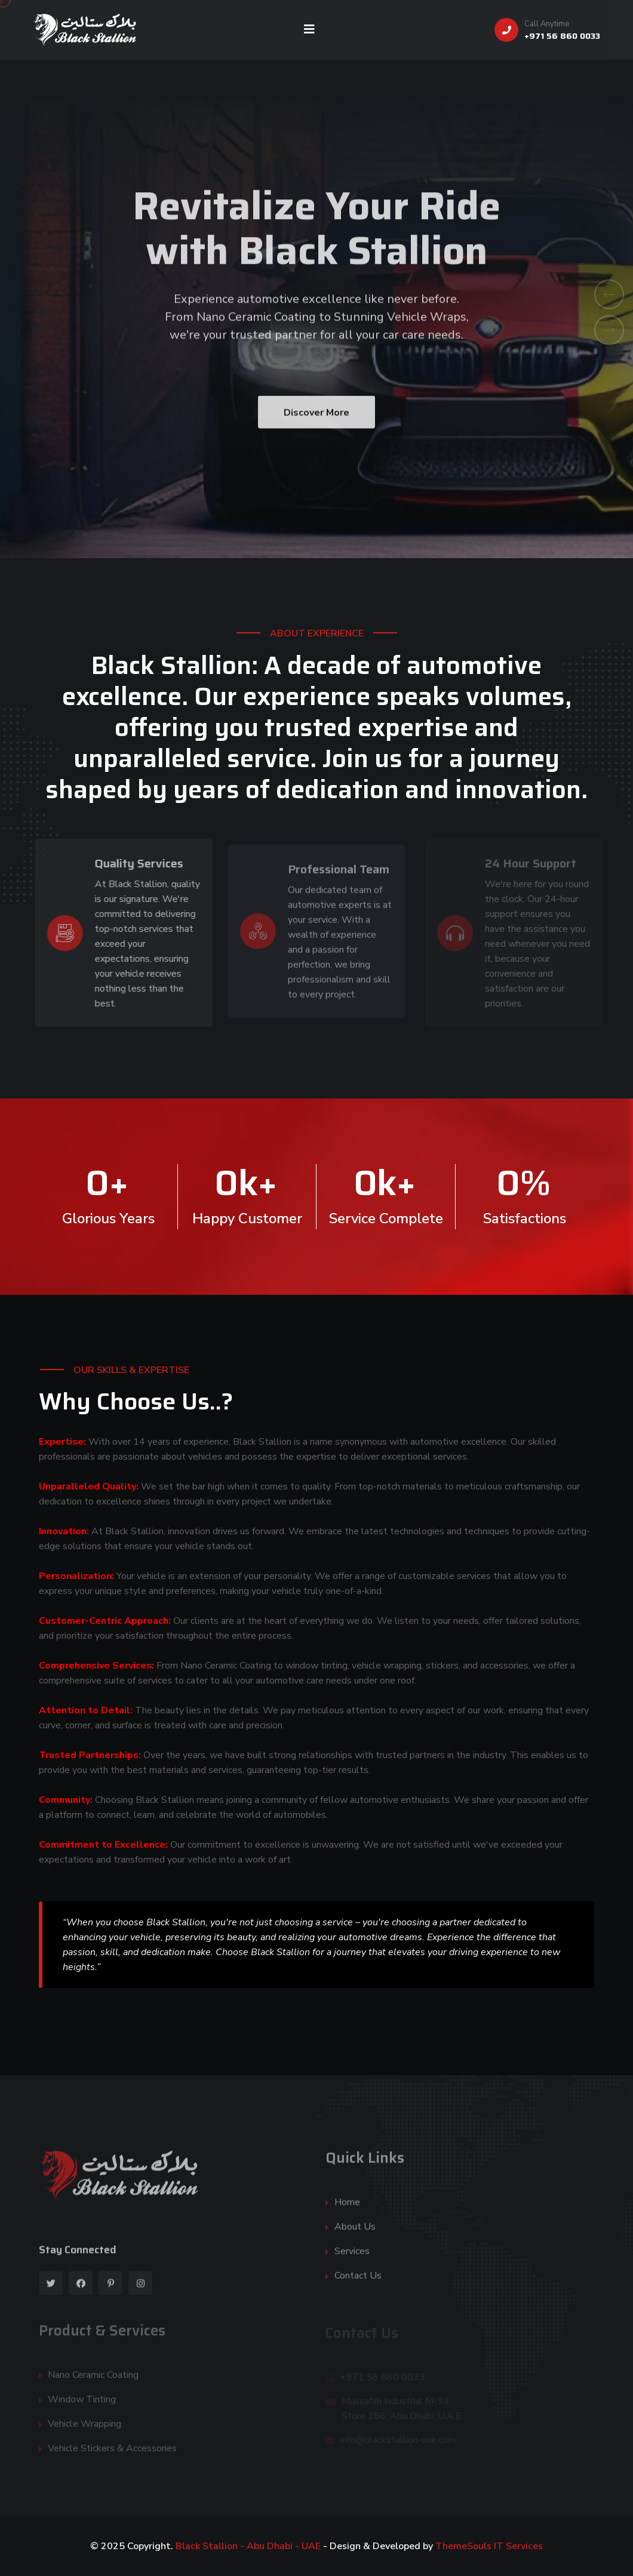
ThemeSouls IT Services (489, 2546)
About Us (355, 2232)
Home (347, 2208)
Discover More (316, 424)
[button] (609, 294)
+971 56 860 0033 (562, 35)
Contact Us (358, 2281)
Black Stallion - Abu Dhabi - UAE (249, 2546)
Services (352, 2257)
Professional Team (338, 875)
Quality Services (132, 863)
